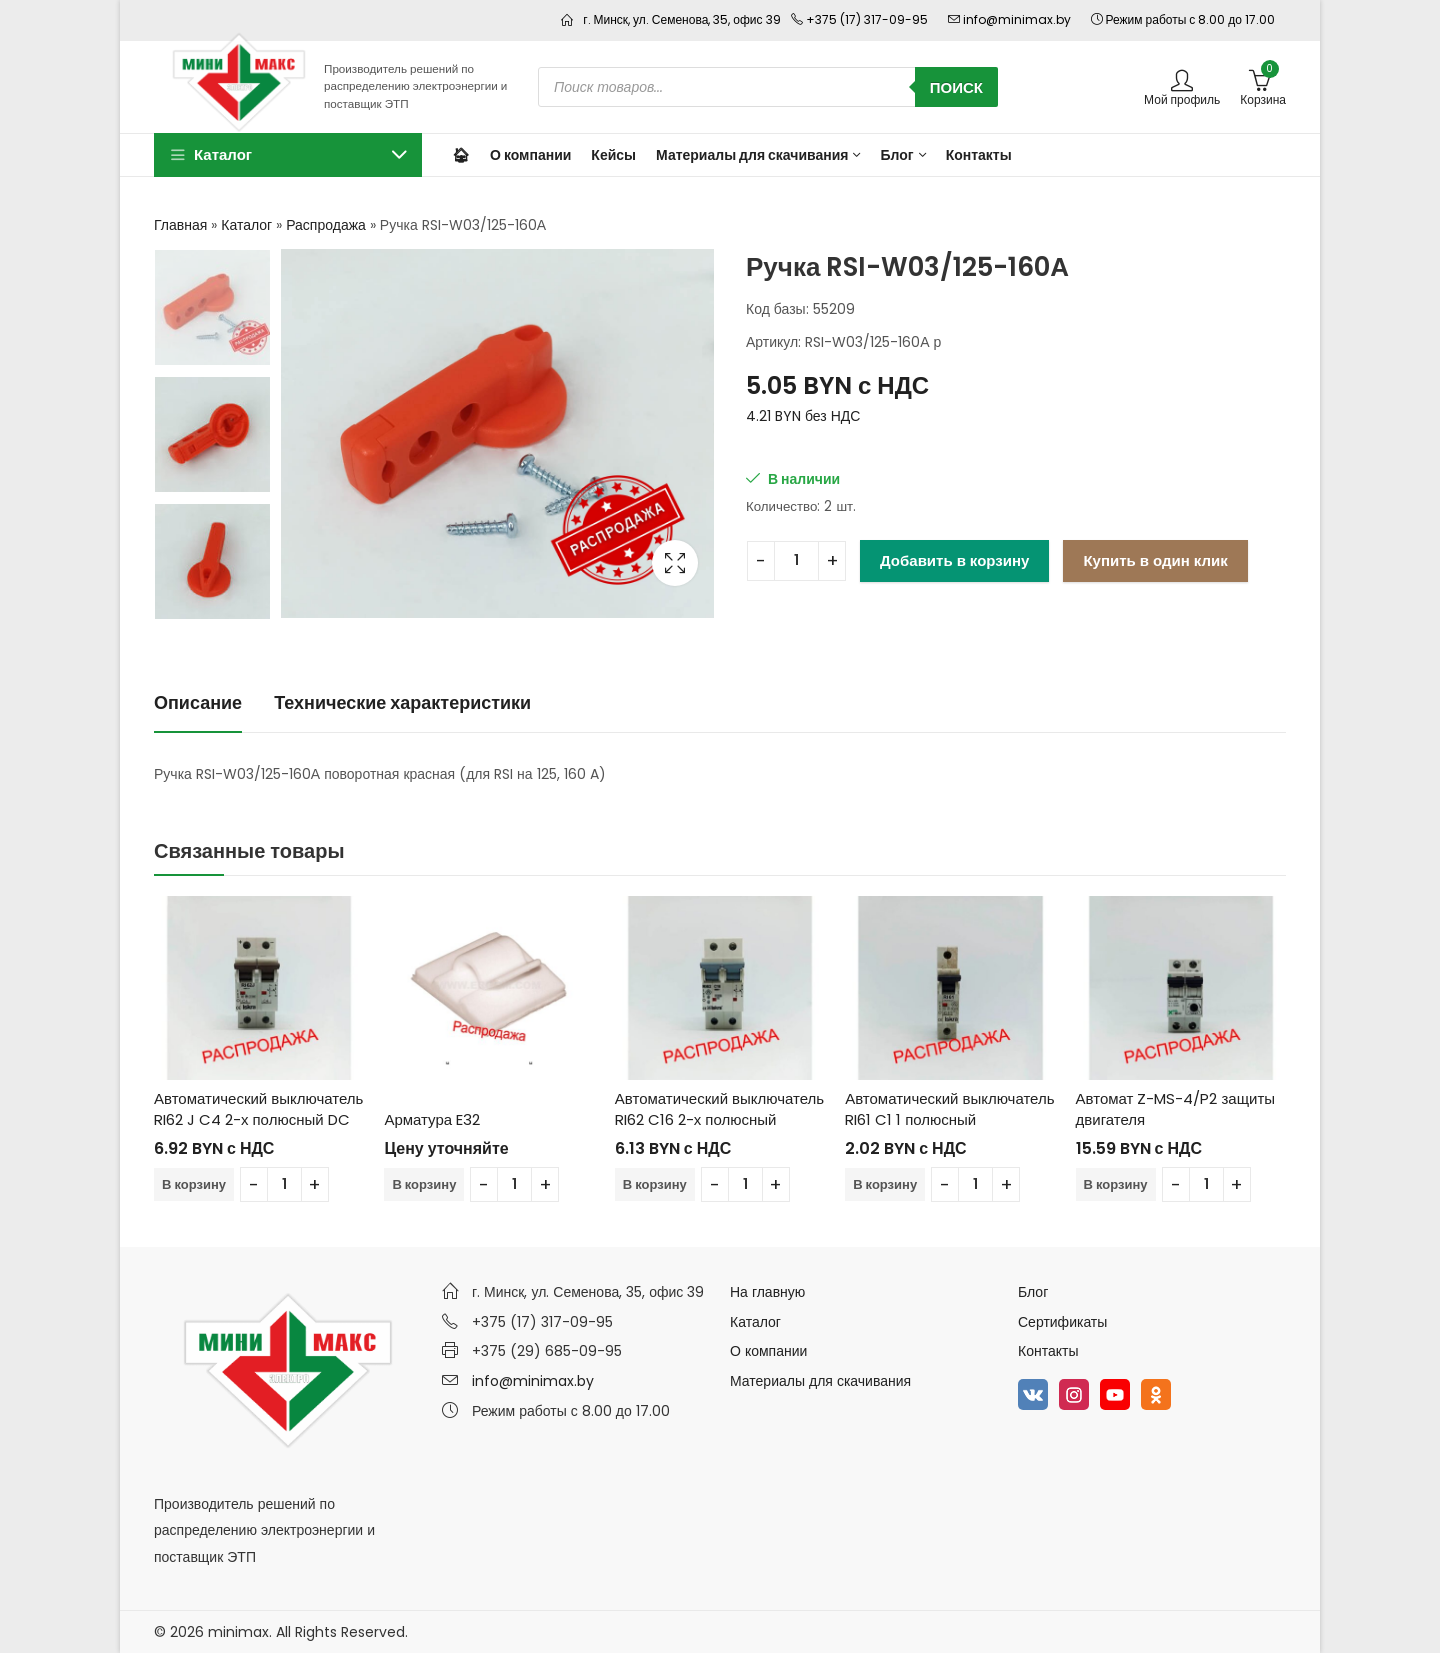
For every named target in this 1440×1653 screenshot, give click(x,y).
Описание (198, 702)
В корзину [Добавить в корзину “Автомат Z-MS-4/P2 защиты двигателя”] (1116, 1184)
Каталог (246, 225)
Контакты (1048, 1351)
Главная (180, 225)
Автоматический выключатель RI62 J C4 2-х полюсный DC (258, 1109)
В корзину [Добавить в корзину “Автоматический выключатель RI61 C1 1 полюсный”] (885, 1184)
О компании (768, 1351)
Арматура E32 (432, 1119)
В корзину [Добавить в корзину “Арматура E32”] (424, 1184)
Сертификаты (1062, 1322)
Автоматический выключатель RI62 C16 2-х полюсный (719, 1109)
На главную (767, 1292)
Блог (1033, 1292)
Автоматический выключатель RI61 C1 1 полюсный (949, 1109)
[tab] (198, 704)
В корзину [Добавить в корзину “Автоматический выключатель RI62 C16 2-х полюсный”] (655, 1184)
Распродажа (326, 225)
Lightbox (675, 563)
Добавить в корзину (954, 560)
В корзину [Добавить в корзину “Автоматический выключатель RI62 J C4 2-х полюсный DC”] (194, 1184)
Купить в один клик (1155, 560)
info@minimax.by (533, 1381)
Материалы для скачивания (820, 1381)
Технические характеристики (402, 702)
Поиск (956, 87)
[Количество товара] (796, 561)
